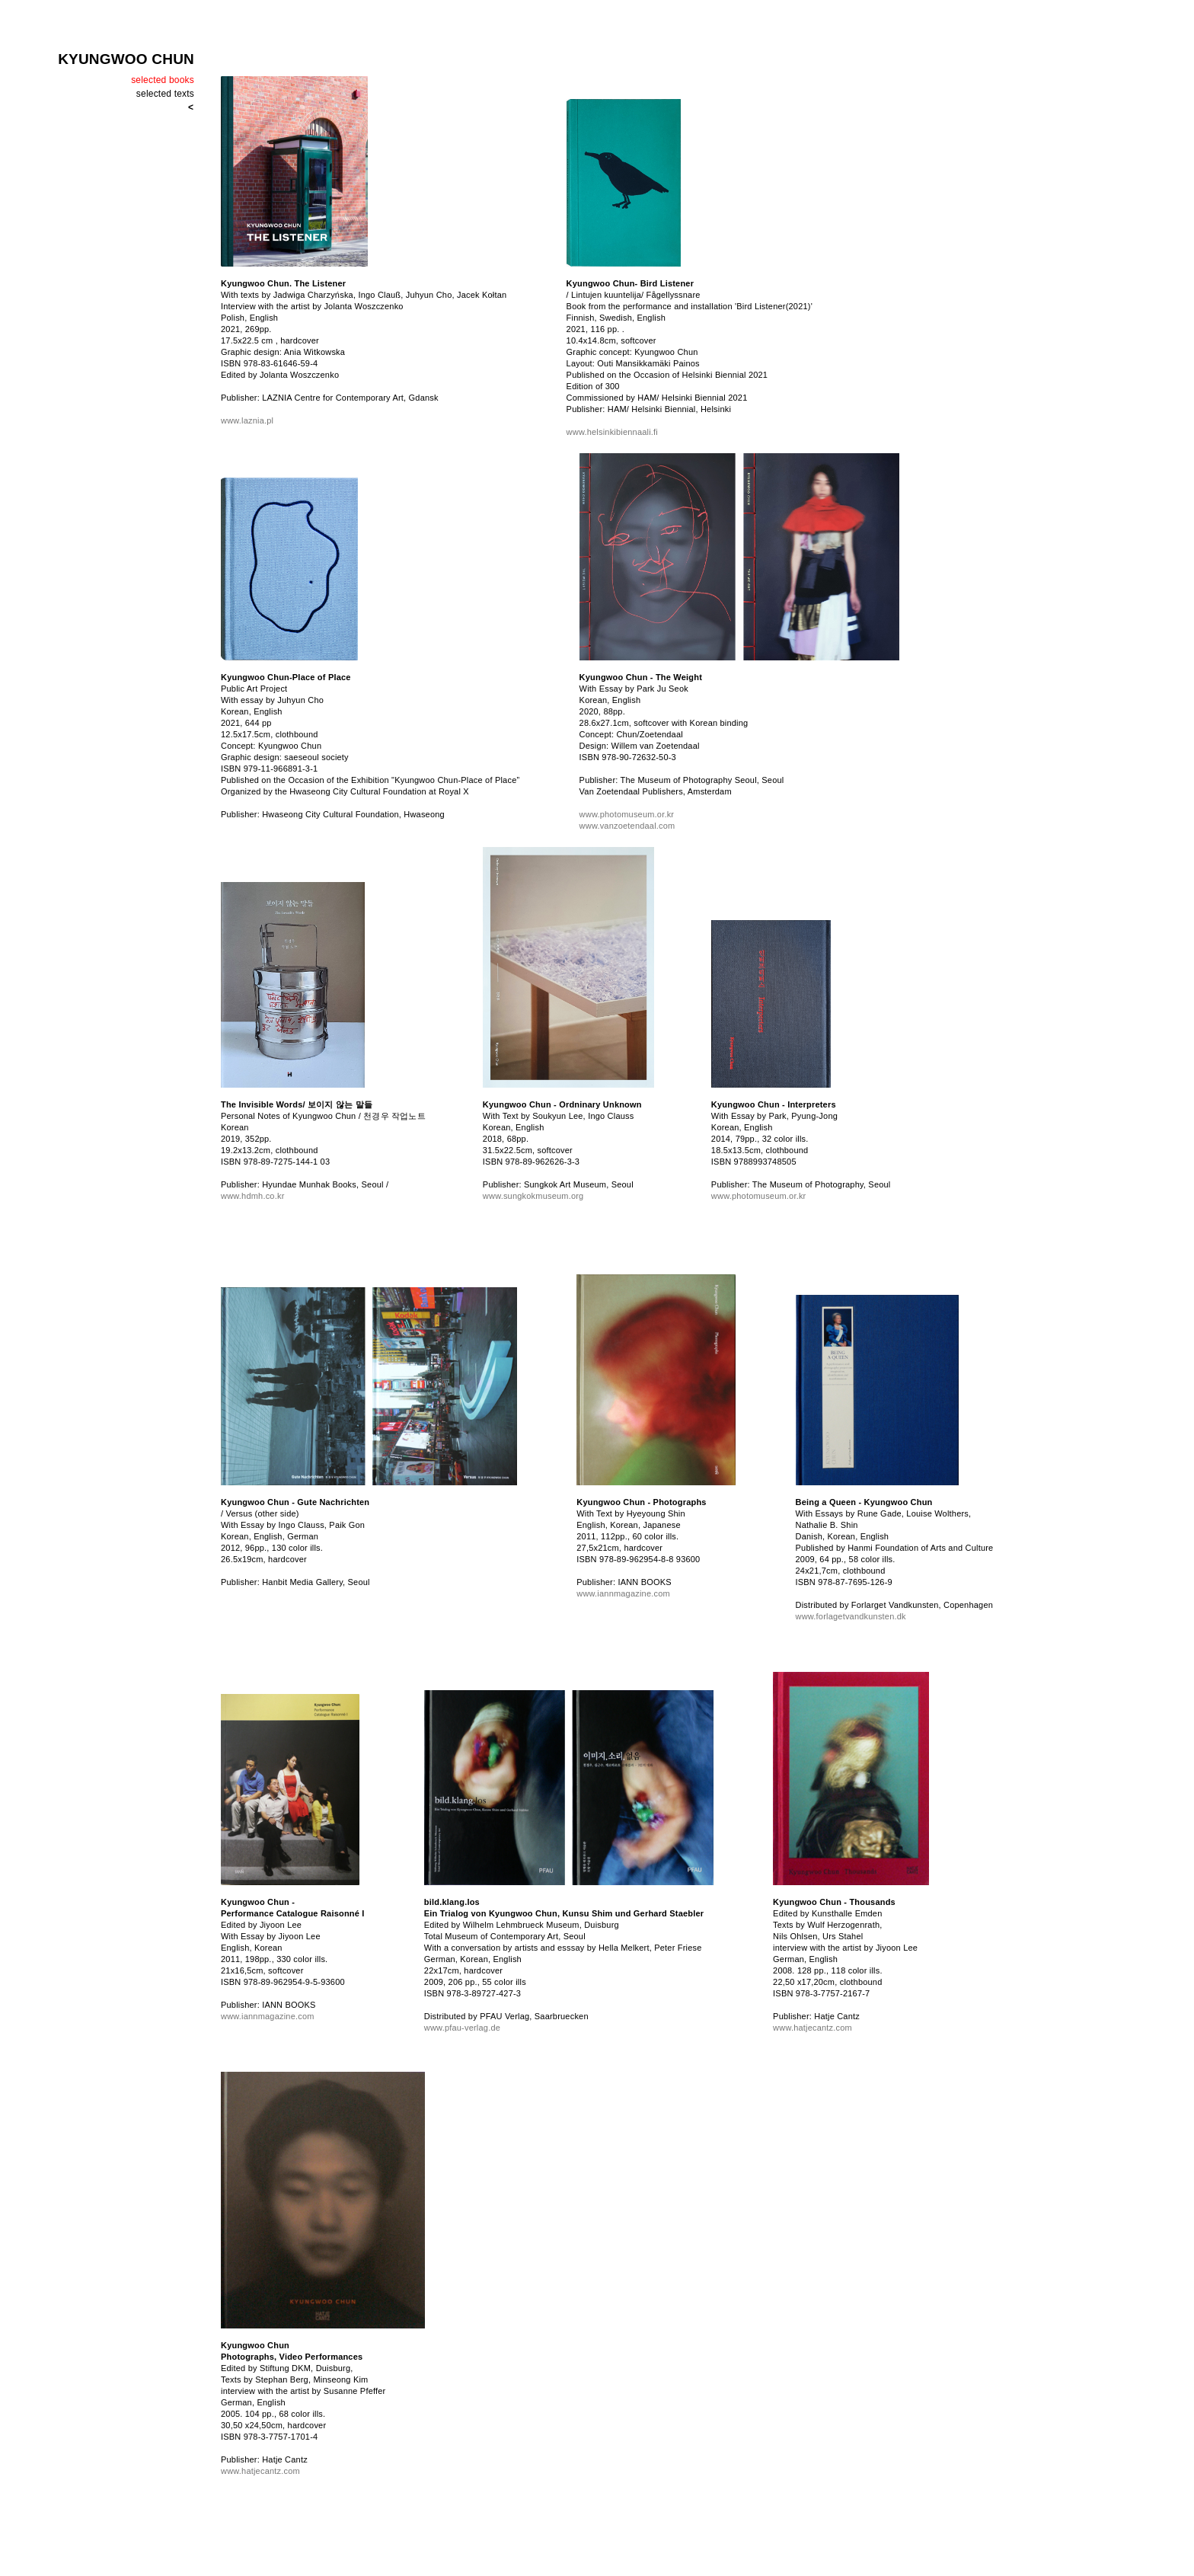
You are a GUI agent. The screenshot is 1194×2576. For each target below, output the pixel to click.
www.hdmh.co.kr (253, 1195)
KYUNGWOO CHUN (126, 59)
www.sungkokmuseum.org (533, 1195)
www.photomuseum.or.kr (627, 814)
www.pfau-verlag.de (462, 2027)
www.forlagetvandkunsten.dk (851, 1616)
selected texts (165, 94)
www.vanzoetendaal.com (627, 825)
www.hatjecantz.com (812, 2027)
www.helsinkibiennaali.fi (612, 431)
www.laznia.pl (247, 420)
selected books (162, 80)
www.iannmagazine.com (623, 1593)
